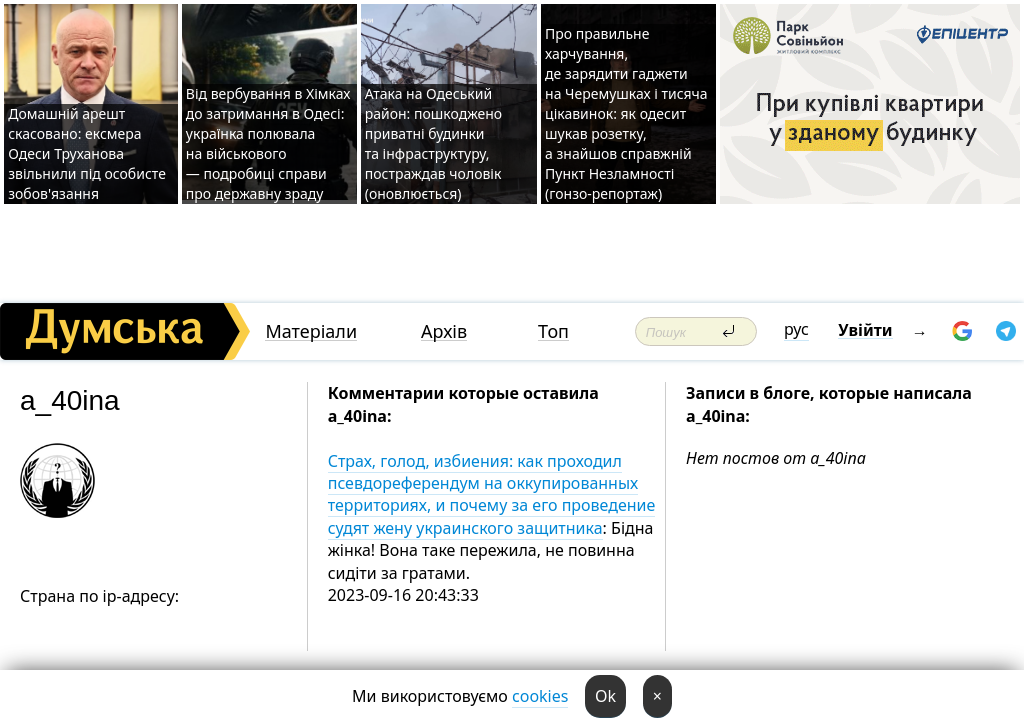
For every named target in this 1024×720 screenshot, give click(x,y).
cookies (540, 696)
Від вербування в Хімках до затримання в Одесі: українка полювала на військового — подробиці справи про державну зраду (268, 143)
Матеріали (311, 331)
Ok (605, 696)
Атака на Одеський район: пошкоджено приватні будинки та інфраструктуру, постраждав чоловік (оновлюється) (433, 143)
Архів (444, 331)
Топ (553, 331)
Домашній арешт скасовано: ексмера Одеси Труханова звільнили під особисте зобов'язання (87, 153)
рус (796, 329)
